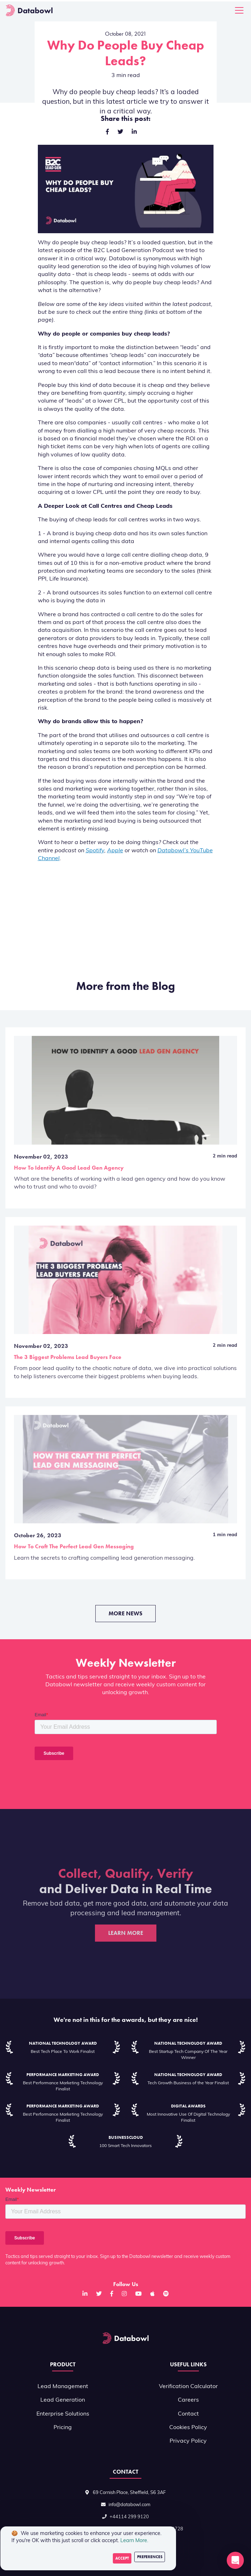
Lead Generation (62, 2400)
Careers (188, 2400)
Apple (115, 851)
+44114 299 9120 (129, 2517)
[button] (235, 2560)
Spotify (95, 851)
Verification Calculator (188, 2387)
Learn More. (134, 2541)
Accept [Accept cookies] (122, 2558)
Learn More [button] (125, 1933)
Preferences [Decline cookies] (149, 2556)
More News (125, 1613)
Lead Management (62, 2387)
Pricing (63, 2428)
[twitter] (120, 132)
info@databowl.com (129, 2505)
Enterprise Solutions (62, 2414)
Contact (188, 2414)
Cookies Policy (188, 2428)
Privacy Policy (188, 2441)
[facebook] (107, 132)
